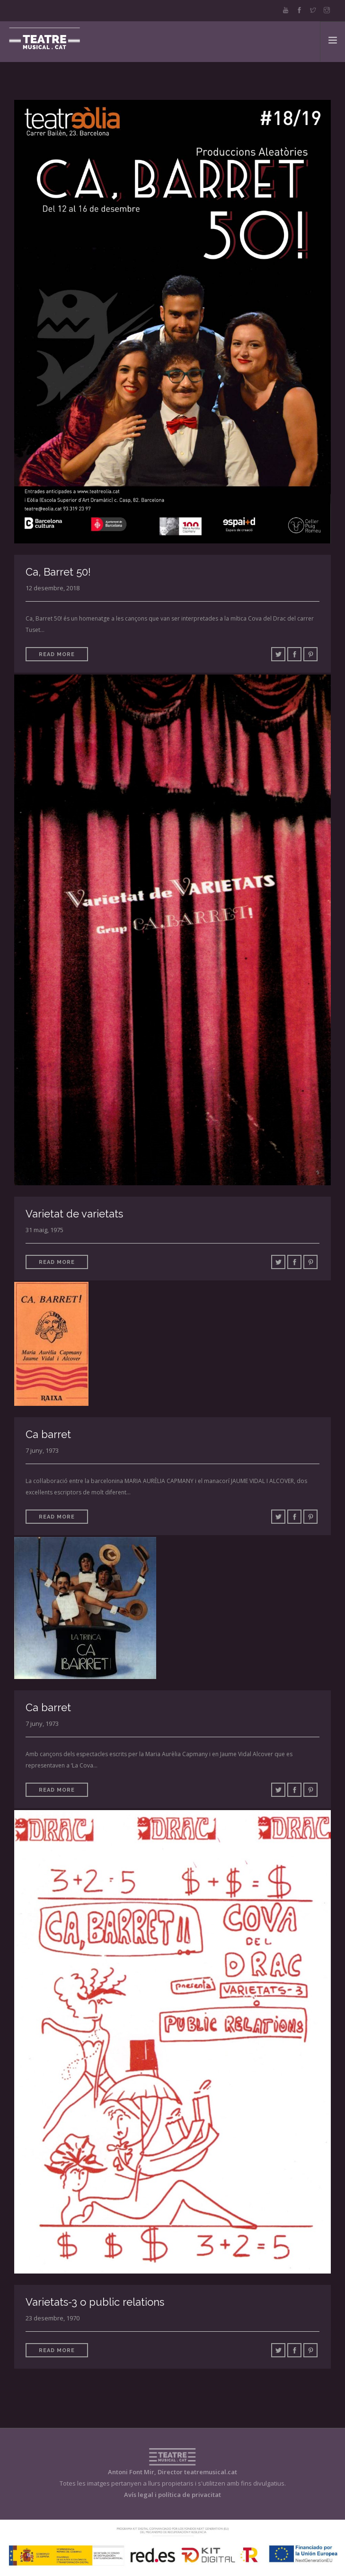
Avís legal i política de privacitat (172, 2494)
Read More (57, 654)
